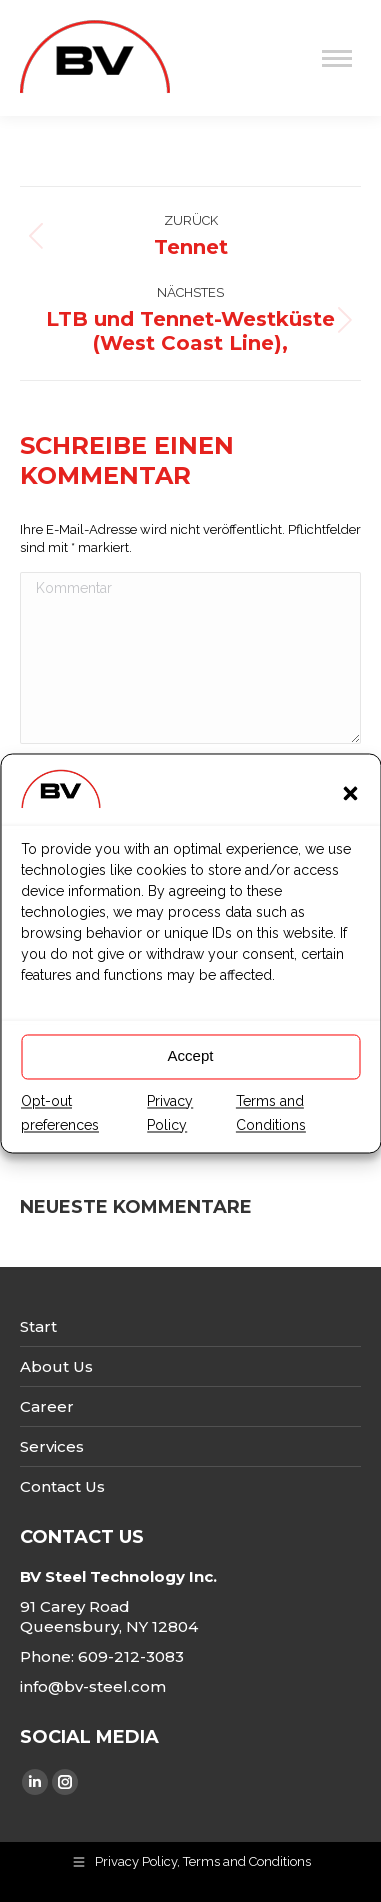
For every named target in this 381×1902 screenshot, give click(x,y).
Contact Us (62, 1486)
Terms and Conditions (271, 1134)
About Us (56, 1366)
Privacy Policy (170, 1134)
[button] (350, 814)
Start (38, 1326)
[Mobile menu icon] (337, 58)
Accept (191, 1077)
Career (47, 1406)
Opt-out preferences (60, 1134)
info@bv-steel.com (93, 1686)
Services (52, 1446)
